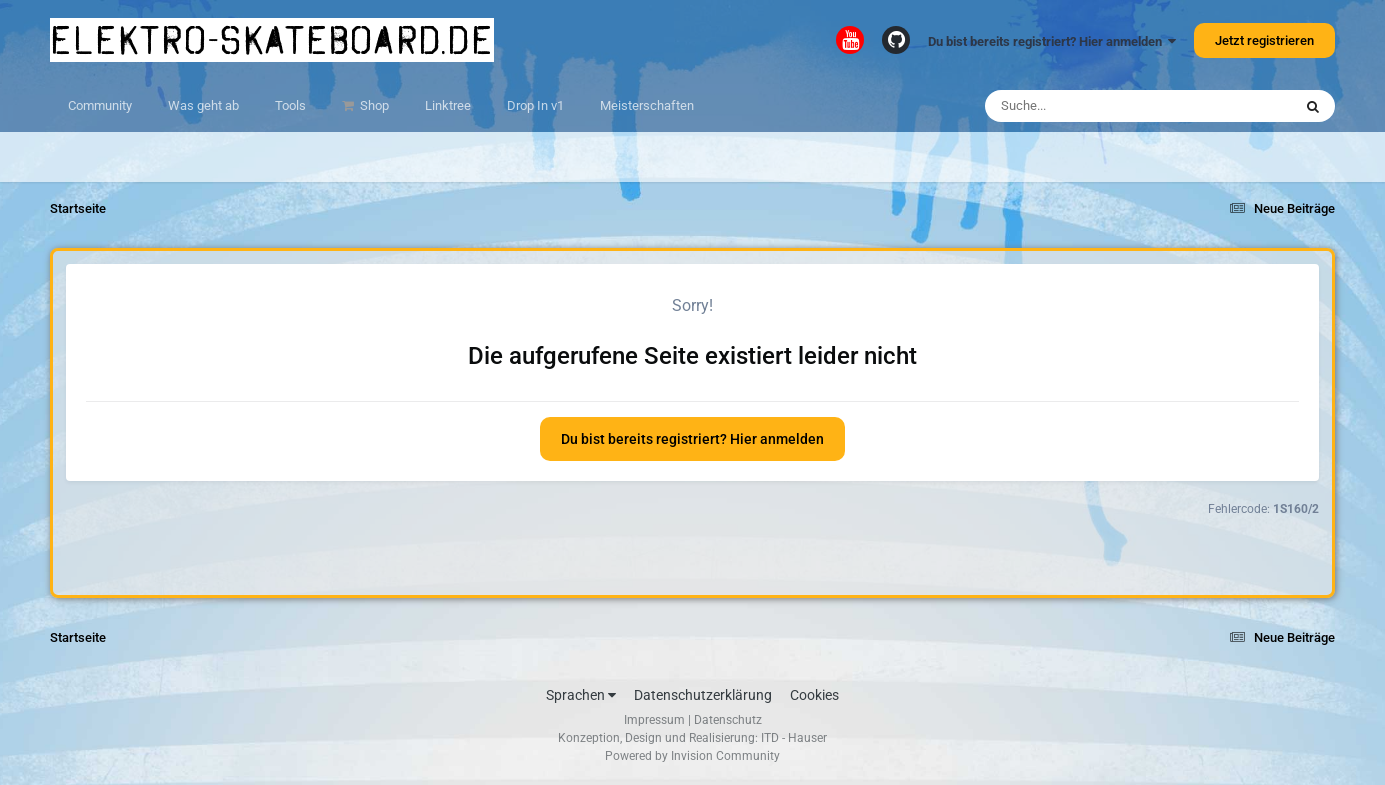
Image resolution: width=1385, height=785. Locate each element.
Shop (373, 105)
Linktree (448, 105)
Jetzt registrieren (1264, 40)
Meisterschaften (647, 105)
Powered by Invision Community (692, 756)
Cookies (814, 695)
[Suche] (1099, 106)
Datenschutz (728, 720)
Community (100, 105)
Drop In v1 (535, 105)
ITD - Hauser (794, 738)
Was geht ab (203, 105)
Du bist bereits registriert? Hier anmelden (1052, 41)
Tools (290, 105)
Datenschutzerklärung (703, 695)
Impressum (654, 720)
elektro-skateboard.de (272, 40)
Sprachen (581, 695)
